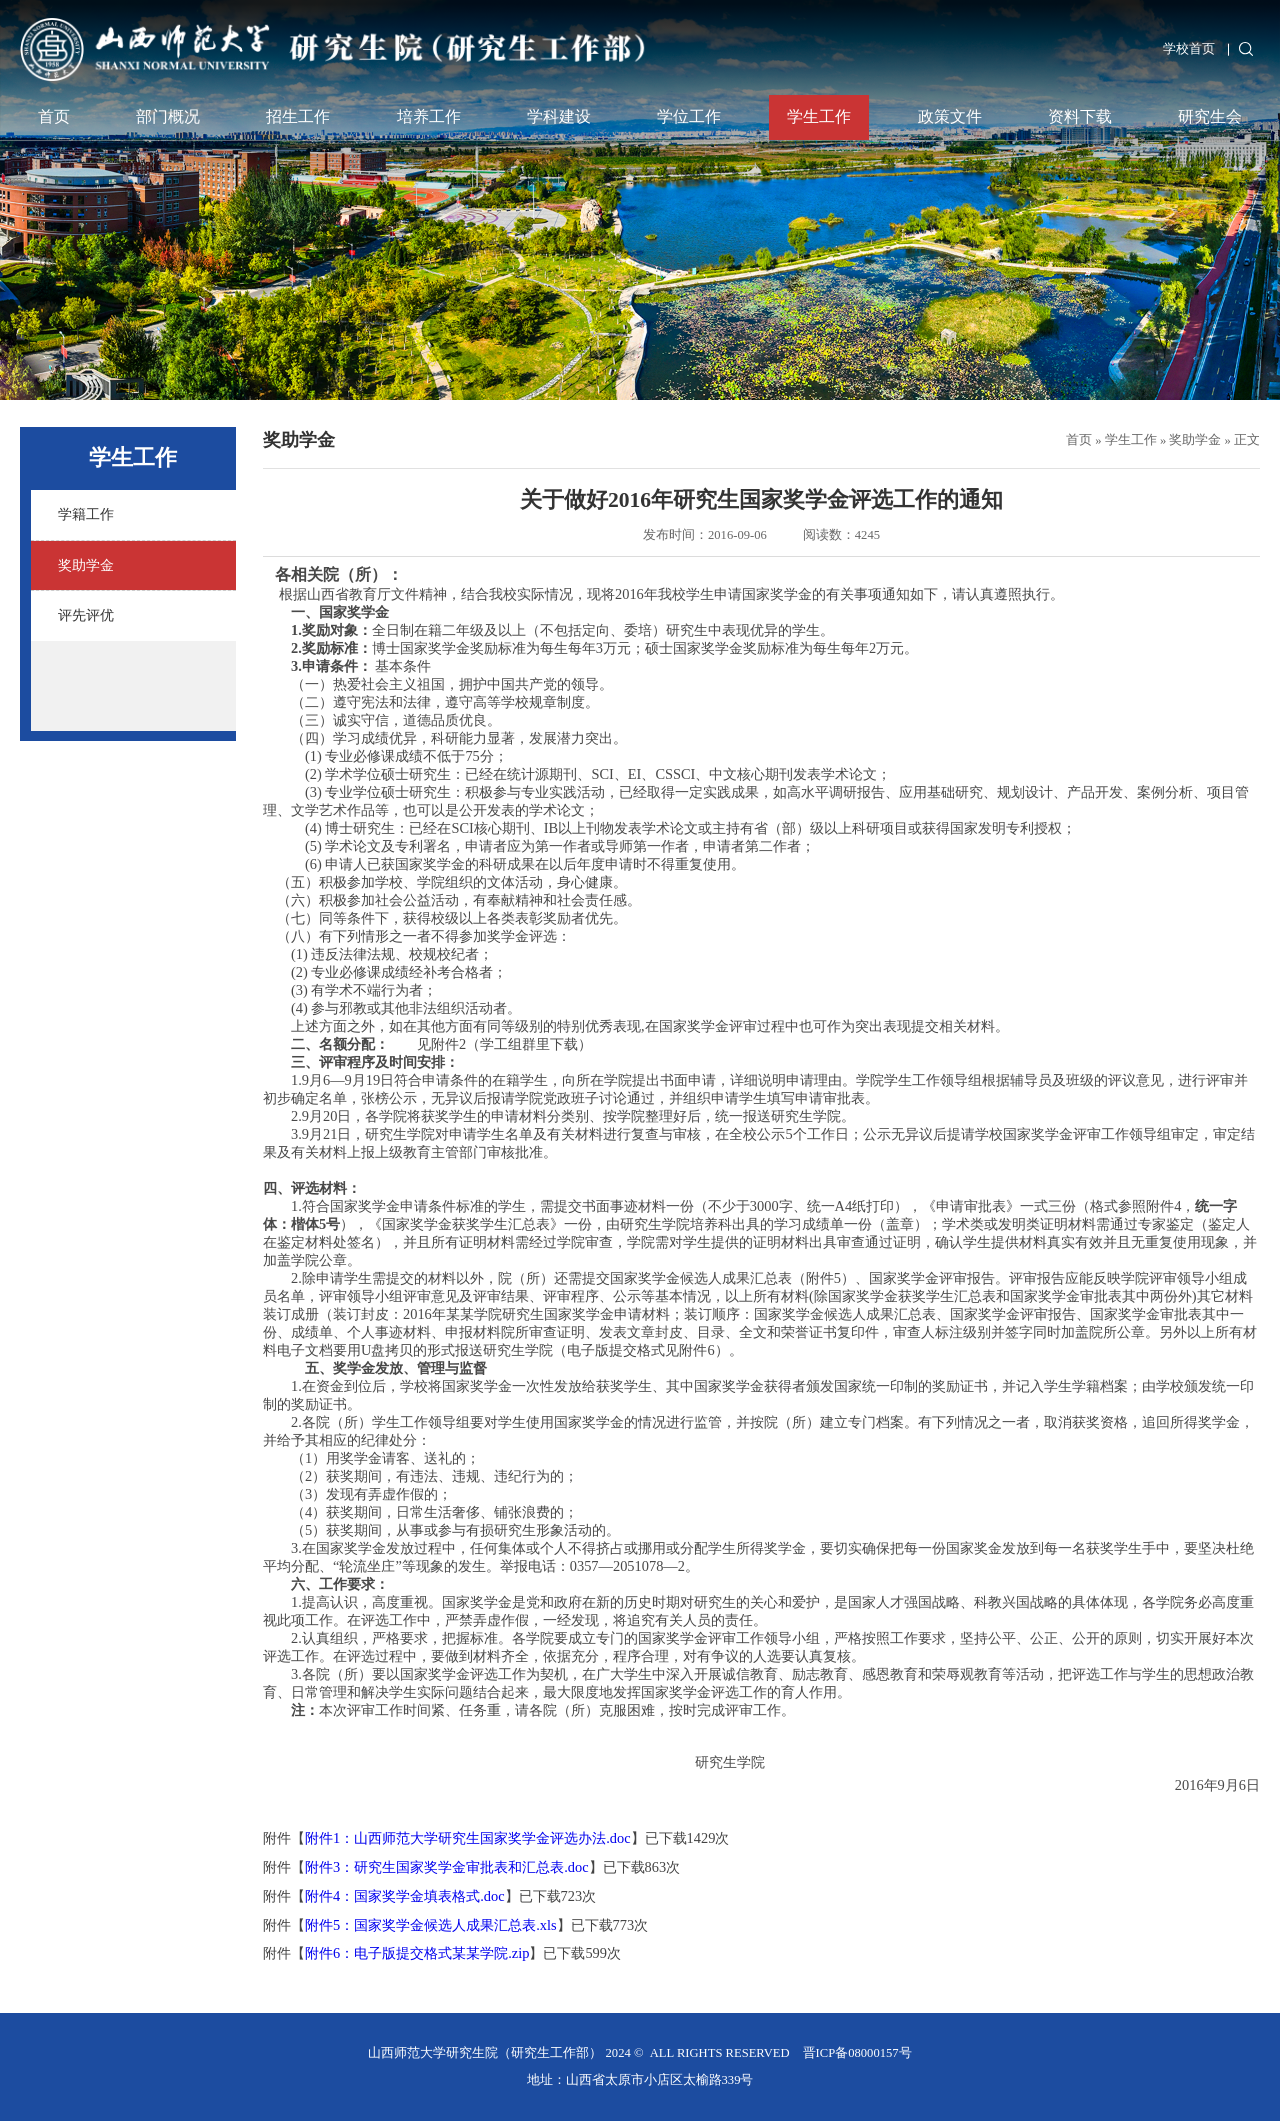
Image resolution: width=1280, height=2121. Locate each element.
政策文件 (950, 117)
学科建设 (559, 117)
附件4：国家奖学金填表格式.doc (405, 1896)
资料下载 (1080, 117)
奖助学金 (1195, 440)
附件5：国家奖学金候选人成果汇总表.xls (431, 1925)
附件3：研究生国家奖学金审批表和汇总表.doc (447, 1867)
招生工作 (298, 117)
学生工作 (819, 117)
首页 (54, 117)
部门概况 (168, 117)
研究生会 (1210, 117)
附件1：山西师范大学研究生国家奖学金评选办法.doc (468, 1838)
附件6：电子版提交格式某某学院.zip (417, 1953)
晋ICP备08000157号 (857, 2053)
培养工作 (429, 117)
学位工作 (689, 117)
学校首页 (1189, 49)
